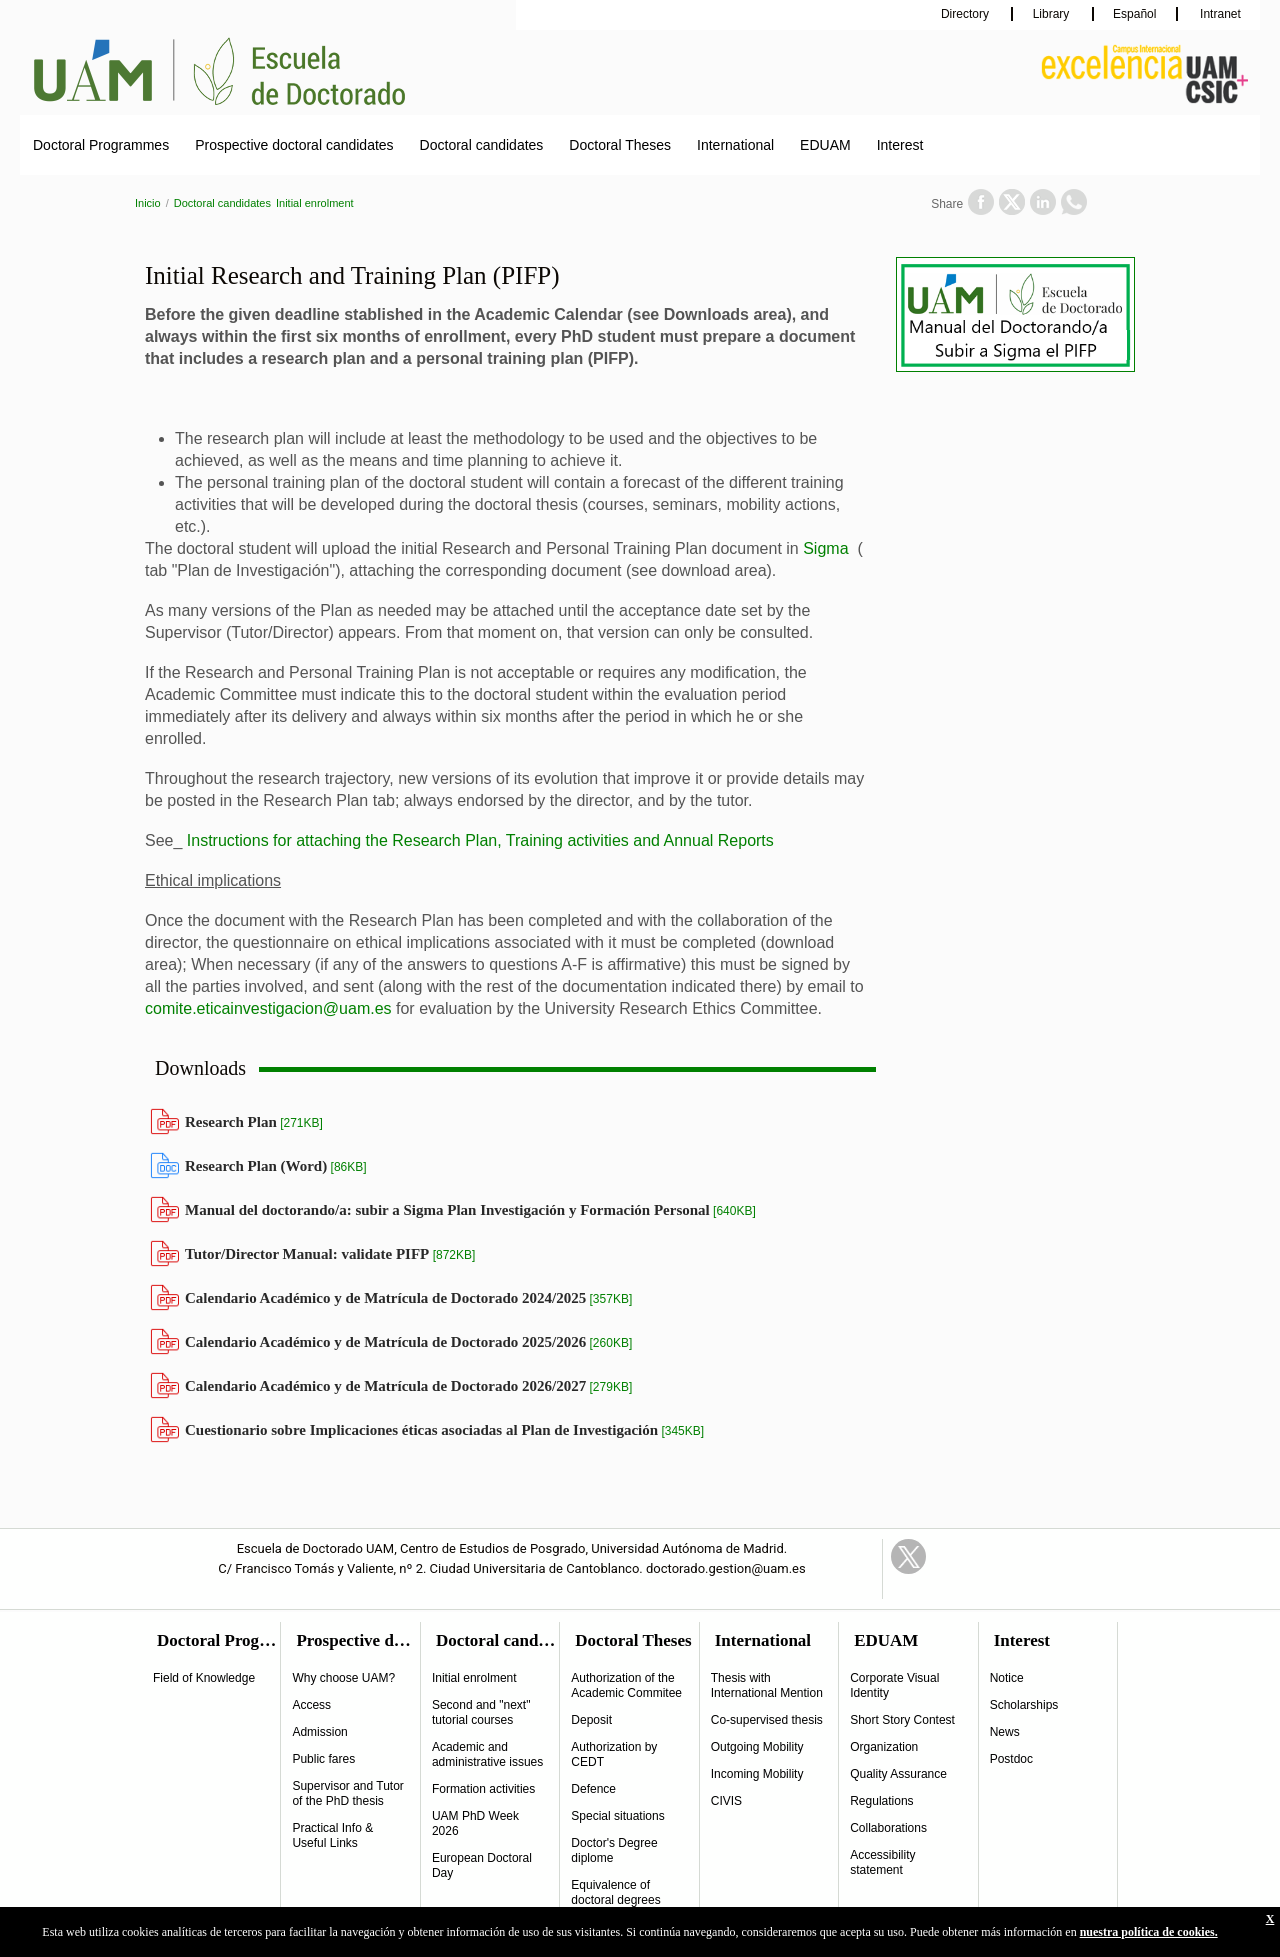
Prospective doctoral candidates (294, 145)
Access (311, 1705)
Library (1053, 14)
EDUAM (825, 145)
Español (1134, 14)
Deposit (591, 1720)
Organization (884, 1747)
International (735, 145)
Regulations (881, 1801)
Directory (966, 14)
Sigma (825, 548)
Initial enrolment (315, 203)
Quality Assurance (898, 1774)
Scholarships (1024, 1705)
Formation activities (483, 1789)
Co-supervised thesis (767, 1720)
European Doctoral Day (482, 1865)
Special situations (617, 1816)
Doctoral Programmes (101, 145)
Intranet (1219, 14)
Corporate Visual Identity (894, 1685)
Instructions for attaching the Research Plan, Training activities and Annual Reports (480, 840)
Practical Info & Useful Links (332, 1835)
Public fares (323, 1759)
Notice (1007, 1678)
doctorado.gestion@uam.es (726, 1568)
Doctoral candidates (482, 145)
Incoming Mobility (757, 1774)
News (1005, 1732)
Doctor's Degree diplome (614, 1850)
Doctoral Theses (620, 145)
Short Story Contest (902, 1720)
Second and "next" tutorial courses (481, 1712)
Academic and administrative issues (487, 1754)
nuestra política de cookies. (1149, 1932)
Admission (319, 1732)
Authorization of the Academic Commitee (626, 1685)
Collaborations (888, 1828)
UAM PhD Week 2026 (475, 1823)
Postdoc (1011, 1759)
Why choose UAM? (343, 1678)
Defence (593, 1789)
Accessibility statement (882, 1862)
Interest (900, 145)
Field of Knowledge (204, 1678)
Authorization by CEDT (614, 1754)
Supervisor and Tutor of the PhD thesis (347, 1793)
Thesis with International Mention (767, 1685)
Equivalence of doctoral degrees (615, 1892)
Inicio (148, 203)
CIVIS (726, 1801)
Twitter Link (908, 1556)
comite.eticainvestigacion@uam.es (268, 1008)
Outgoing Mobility (757, 1747)
